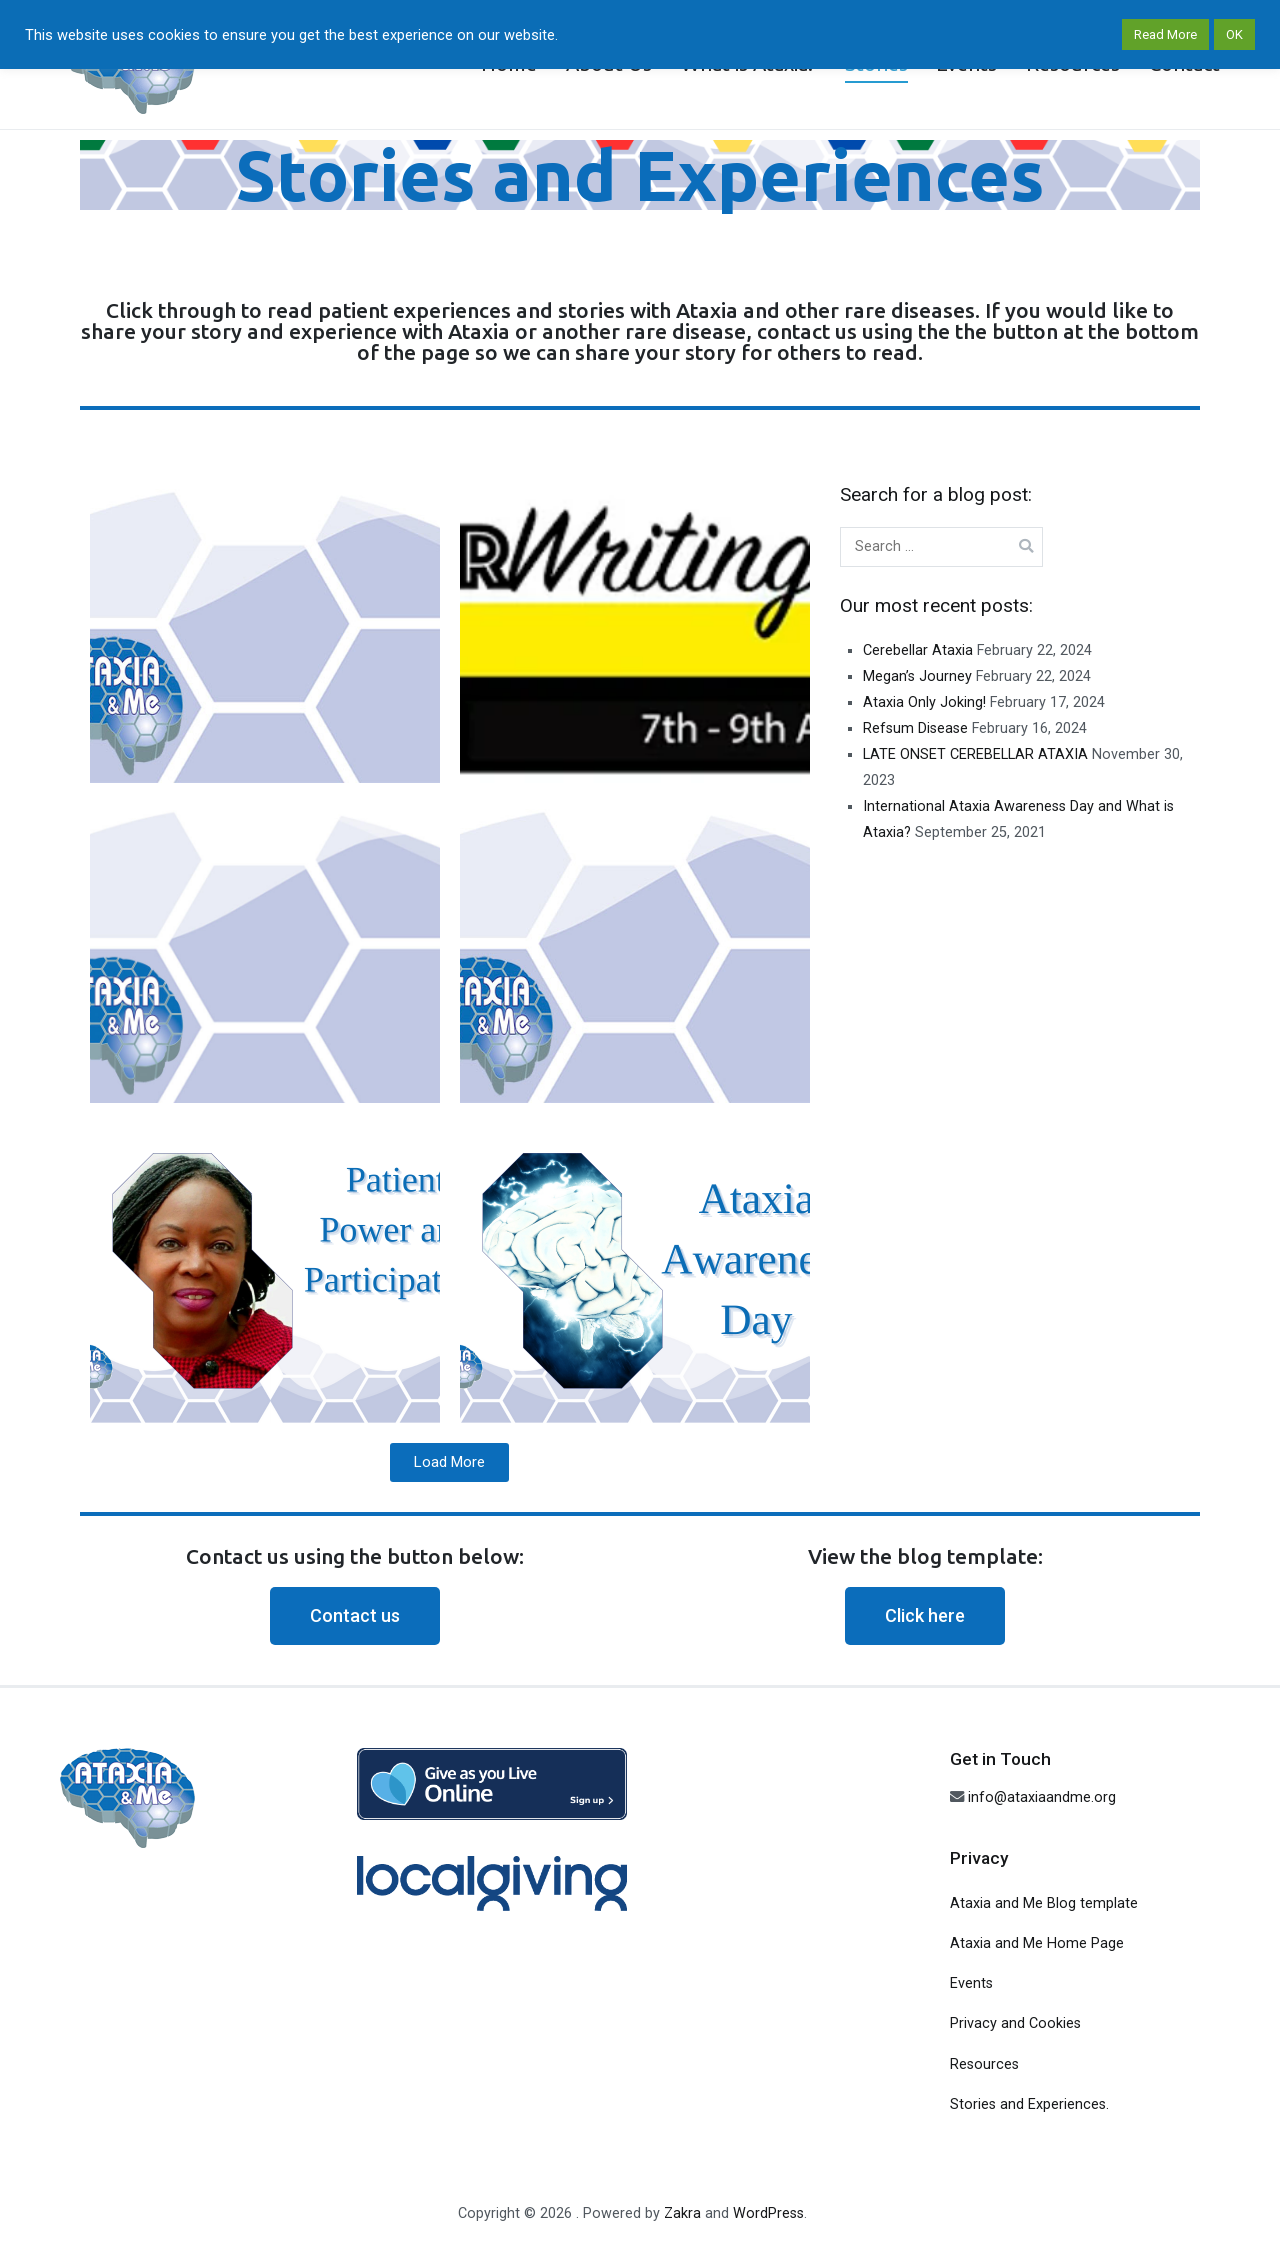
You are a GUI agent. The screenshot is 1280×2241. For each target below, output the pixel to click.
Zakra (682, 2213)
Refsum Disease (915, 728)
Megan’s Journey (917, 676)
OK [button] (1234, 34)
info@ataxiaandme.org (1042, 1797)
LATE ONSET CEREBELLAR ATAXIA (975, 754)
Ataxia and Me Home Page (1037, 1943)
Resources (984, 2064)
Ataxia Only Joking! (924, 702)
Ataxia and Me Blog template (1044, 1903)
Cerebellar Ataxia (918, 650)
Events (971, 1983)
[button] (355, 1616)
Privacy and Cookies (1015, 2023)
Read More (1165, 34)
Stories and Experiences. (1029, 2104)
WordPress (768, 2213)
